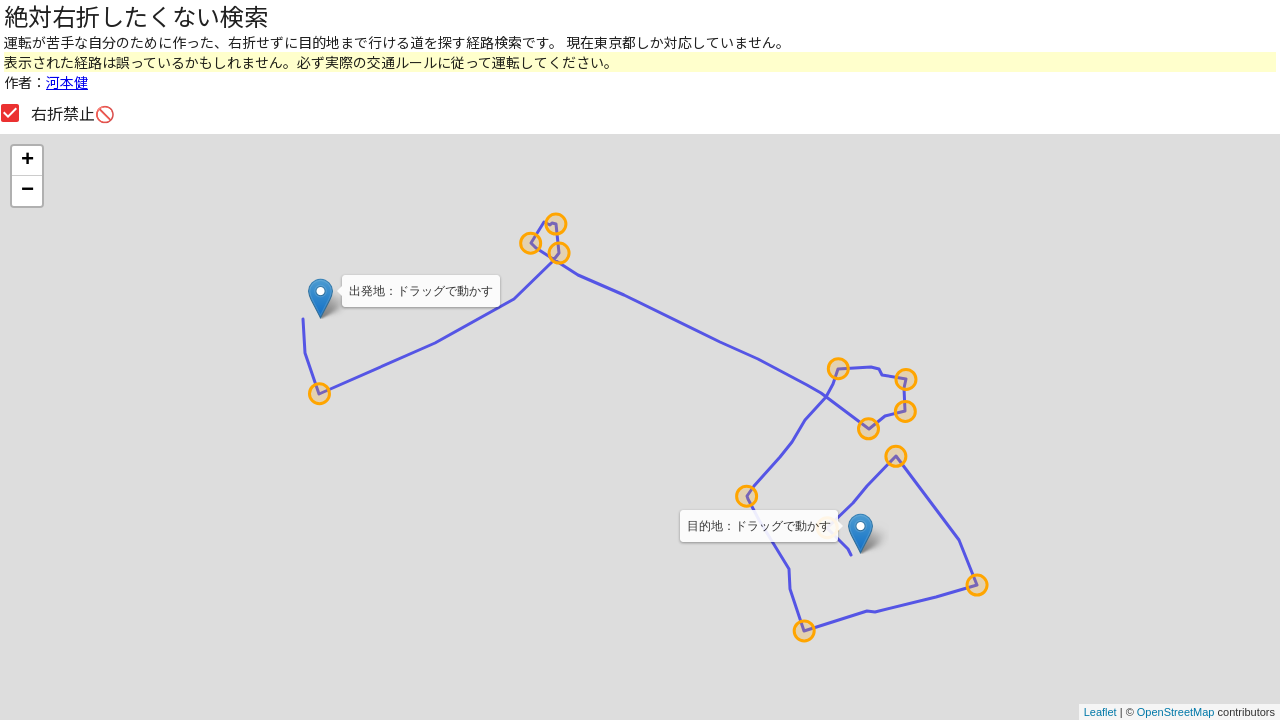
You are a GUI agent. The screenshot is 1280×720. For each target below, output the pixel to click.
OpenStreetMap (1176, 712)
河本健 (67, 82)
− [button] (27, 191)
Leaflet (1100, 712)
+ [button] (27, 161)
